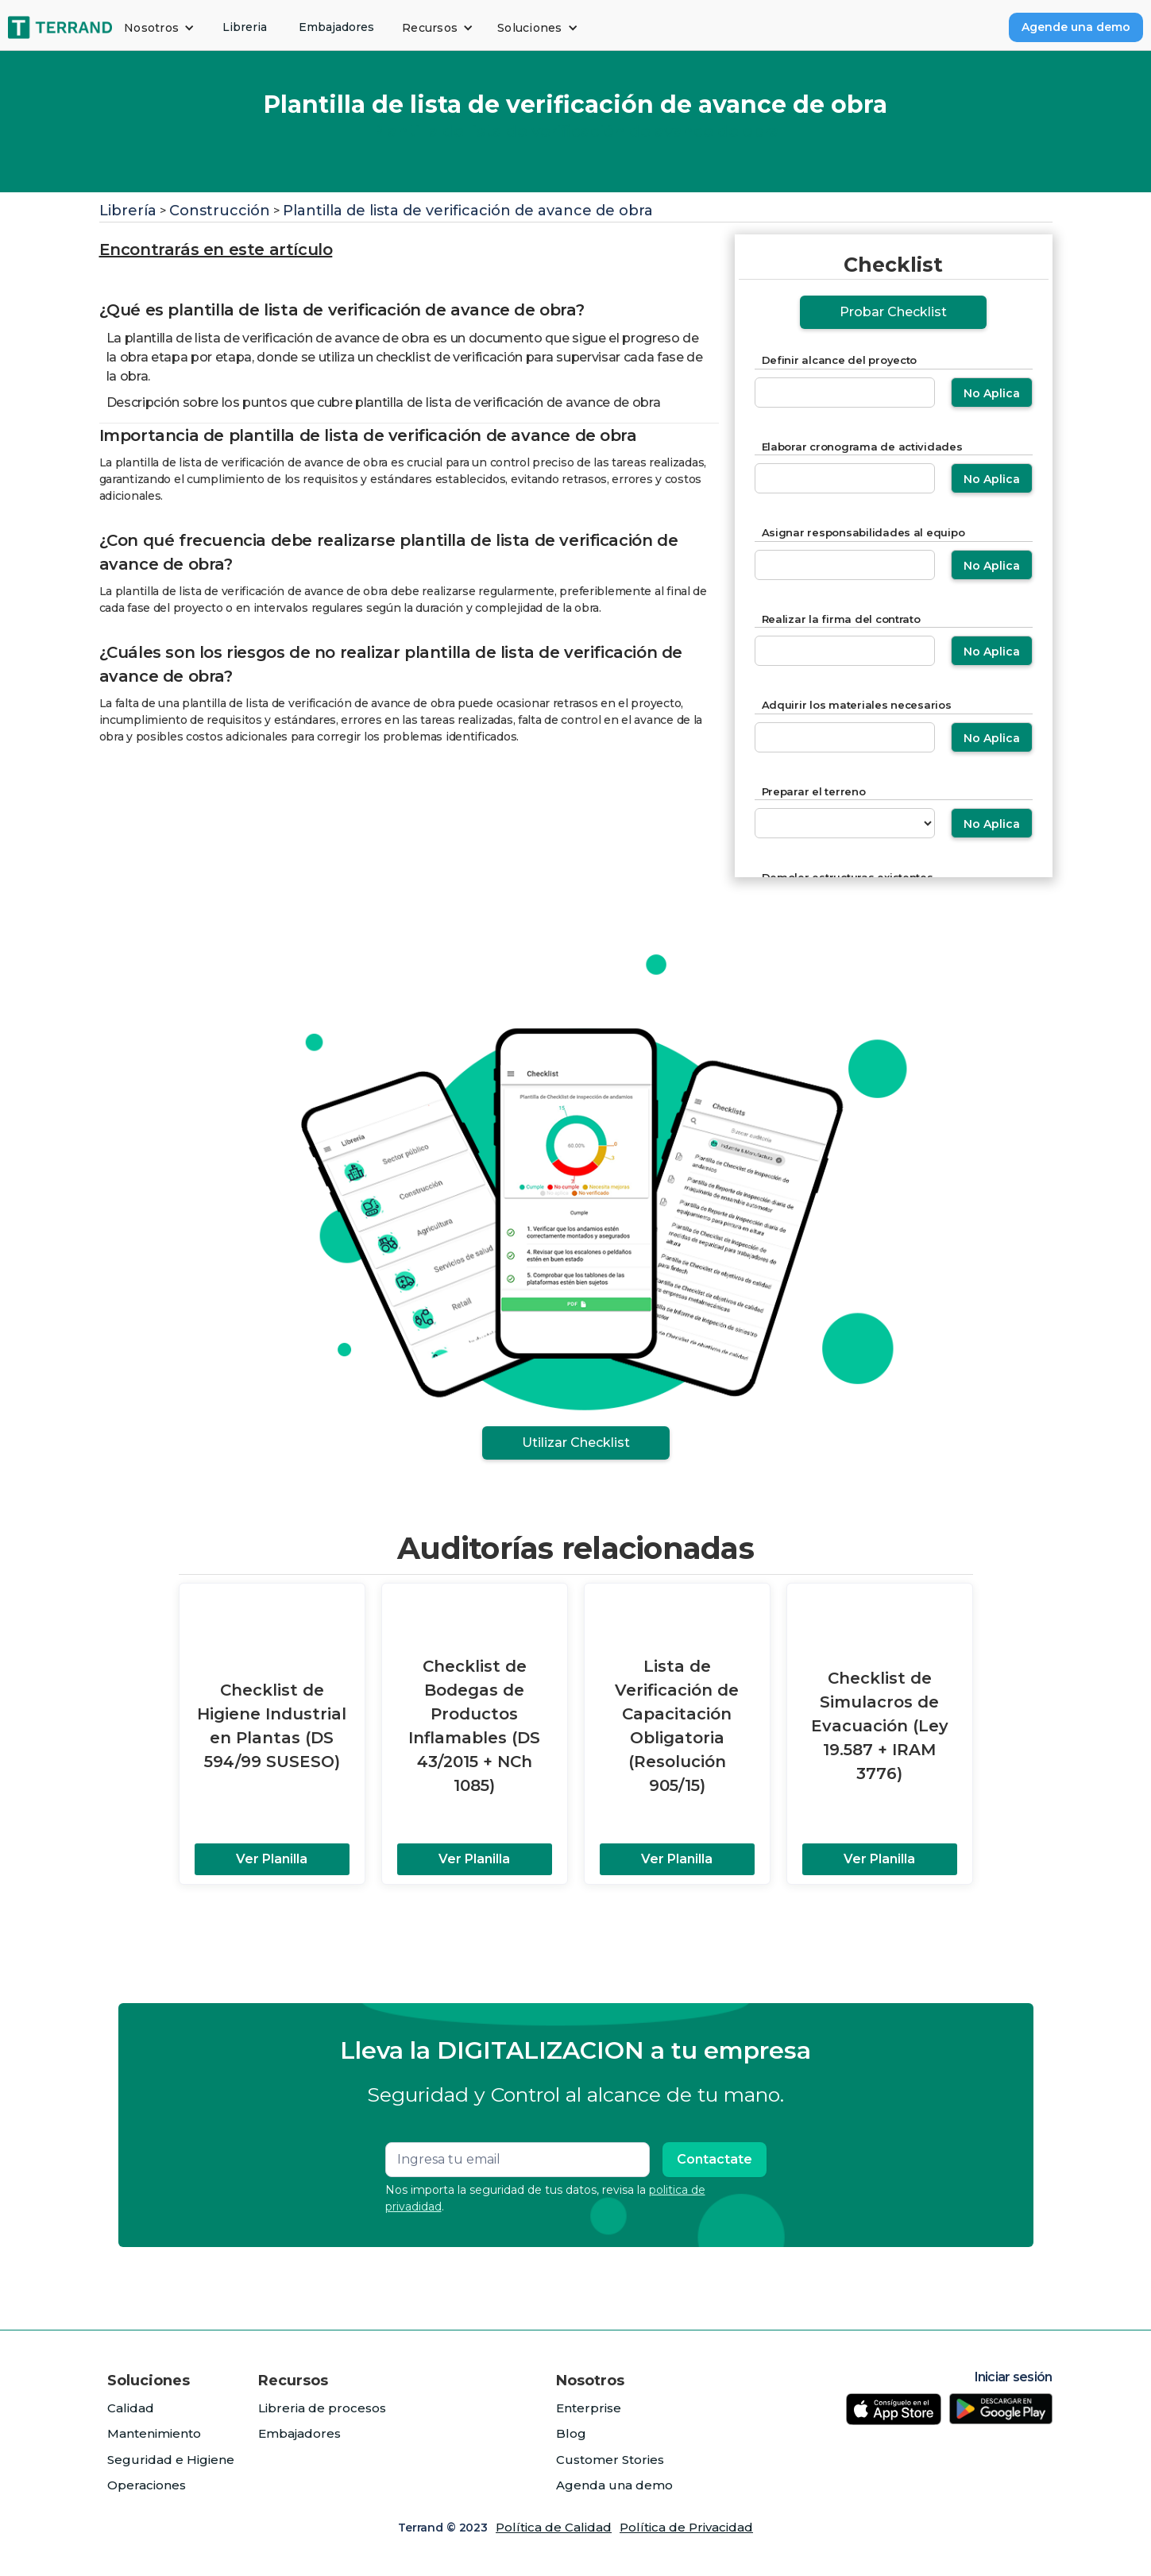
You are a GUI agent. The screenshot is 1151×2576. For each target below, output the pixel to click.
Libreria (244, 27)
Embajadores (336, 27)
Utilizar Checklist (576, 1442)
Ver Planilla (271, 1858)
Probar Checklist (893, 311)
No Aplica (992, 393)
